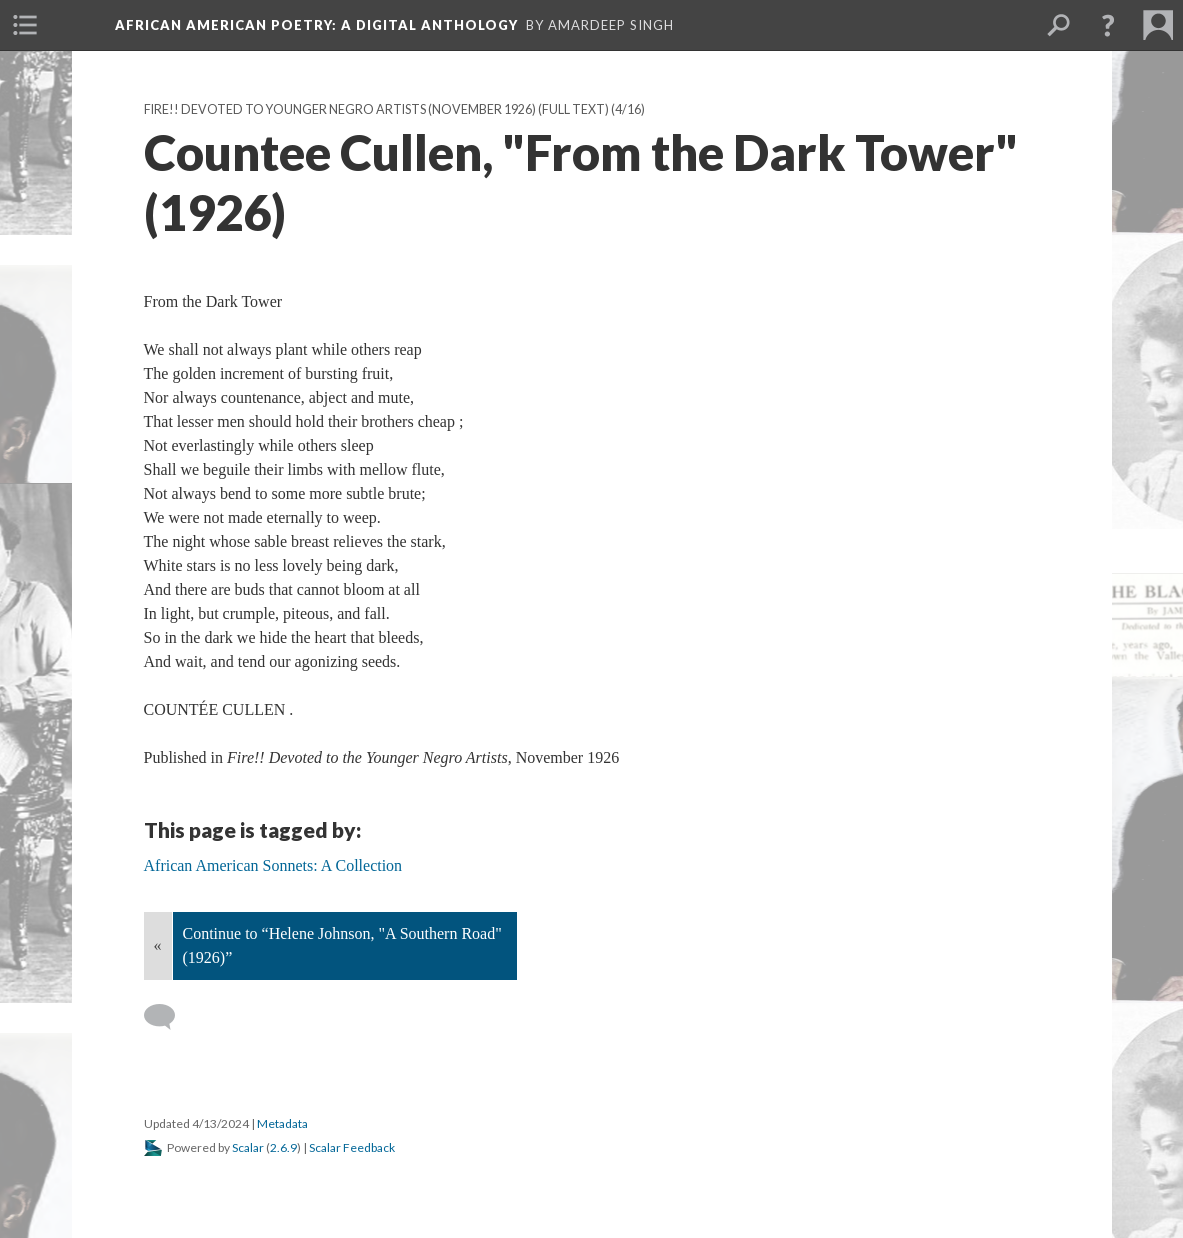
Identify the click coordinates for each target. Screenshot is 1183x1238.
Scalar (248, 1147)
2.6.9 (283, 1147)
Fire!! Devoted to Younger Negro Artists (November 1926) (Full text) (376, 109)
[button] (1108, 25)
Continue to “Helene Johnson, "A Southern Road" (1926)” (342, 945)
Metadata (282, 1123)
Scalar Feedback (352, 1147)
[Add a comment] (168, 1017)
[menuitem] (25, 25)
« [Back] (158, 945)
